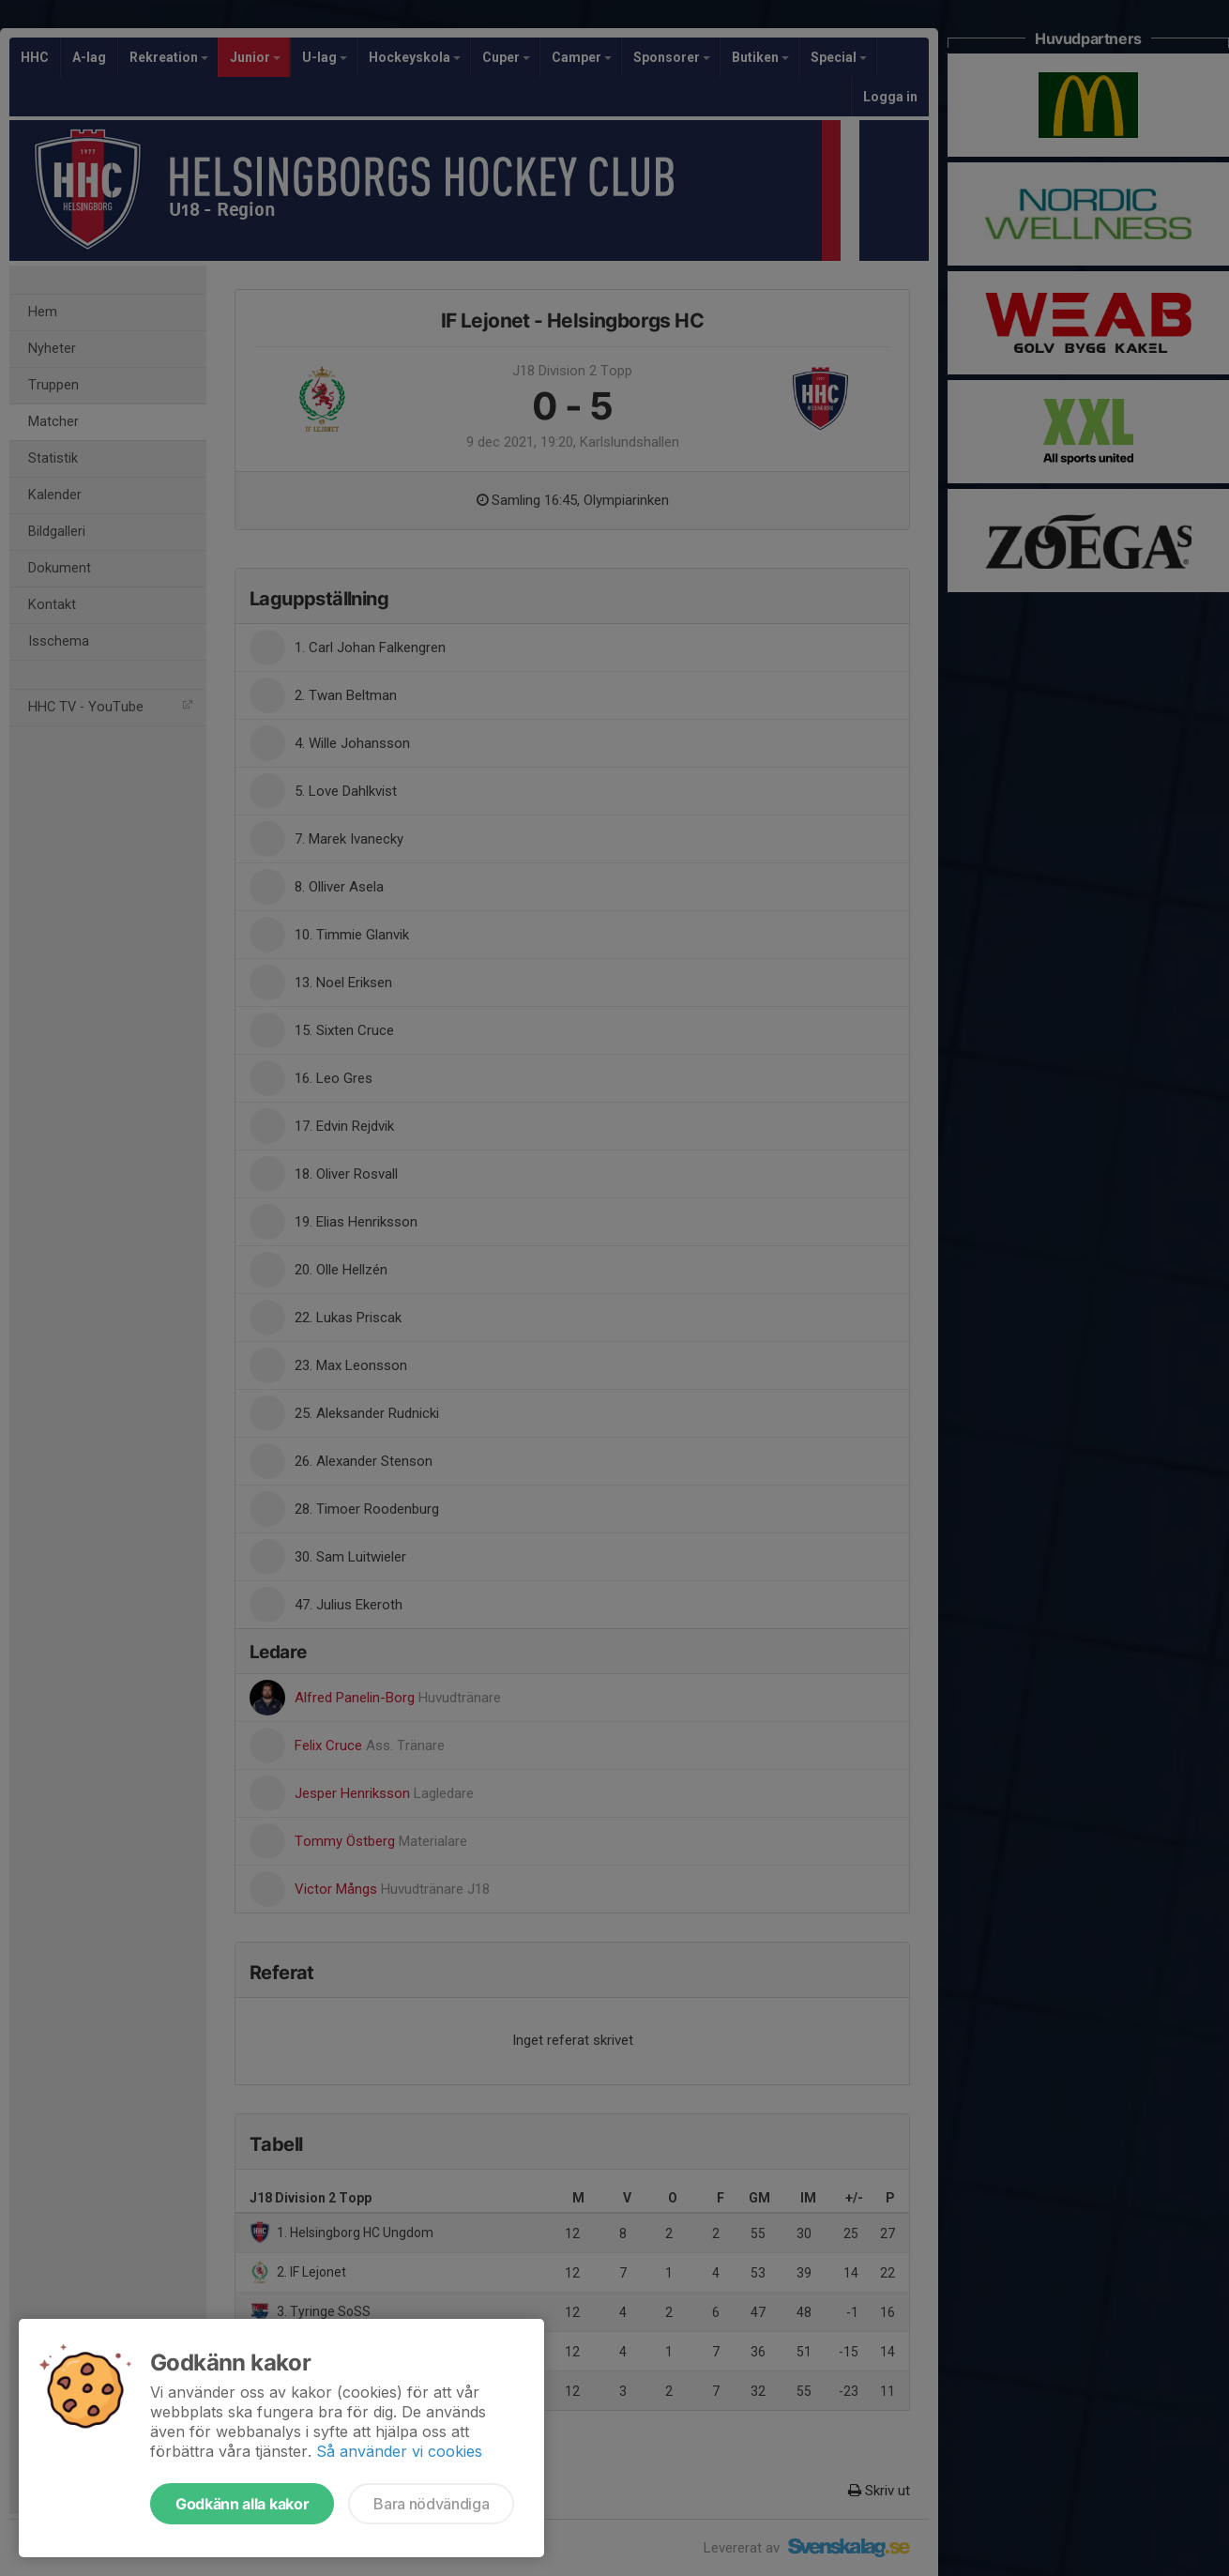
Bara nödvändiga (431, 2503)
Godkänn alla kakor (242, 2503)
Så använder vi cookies (399, 2451)
